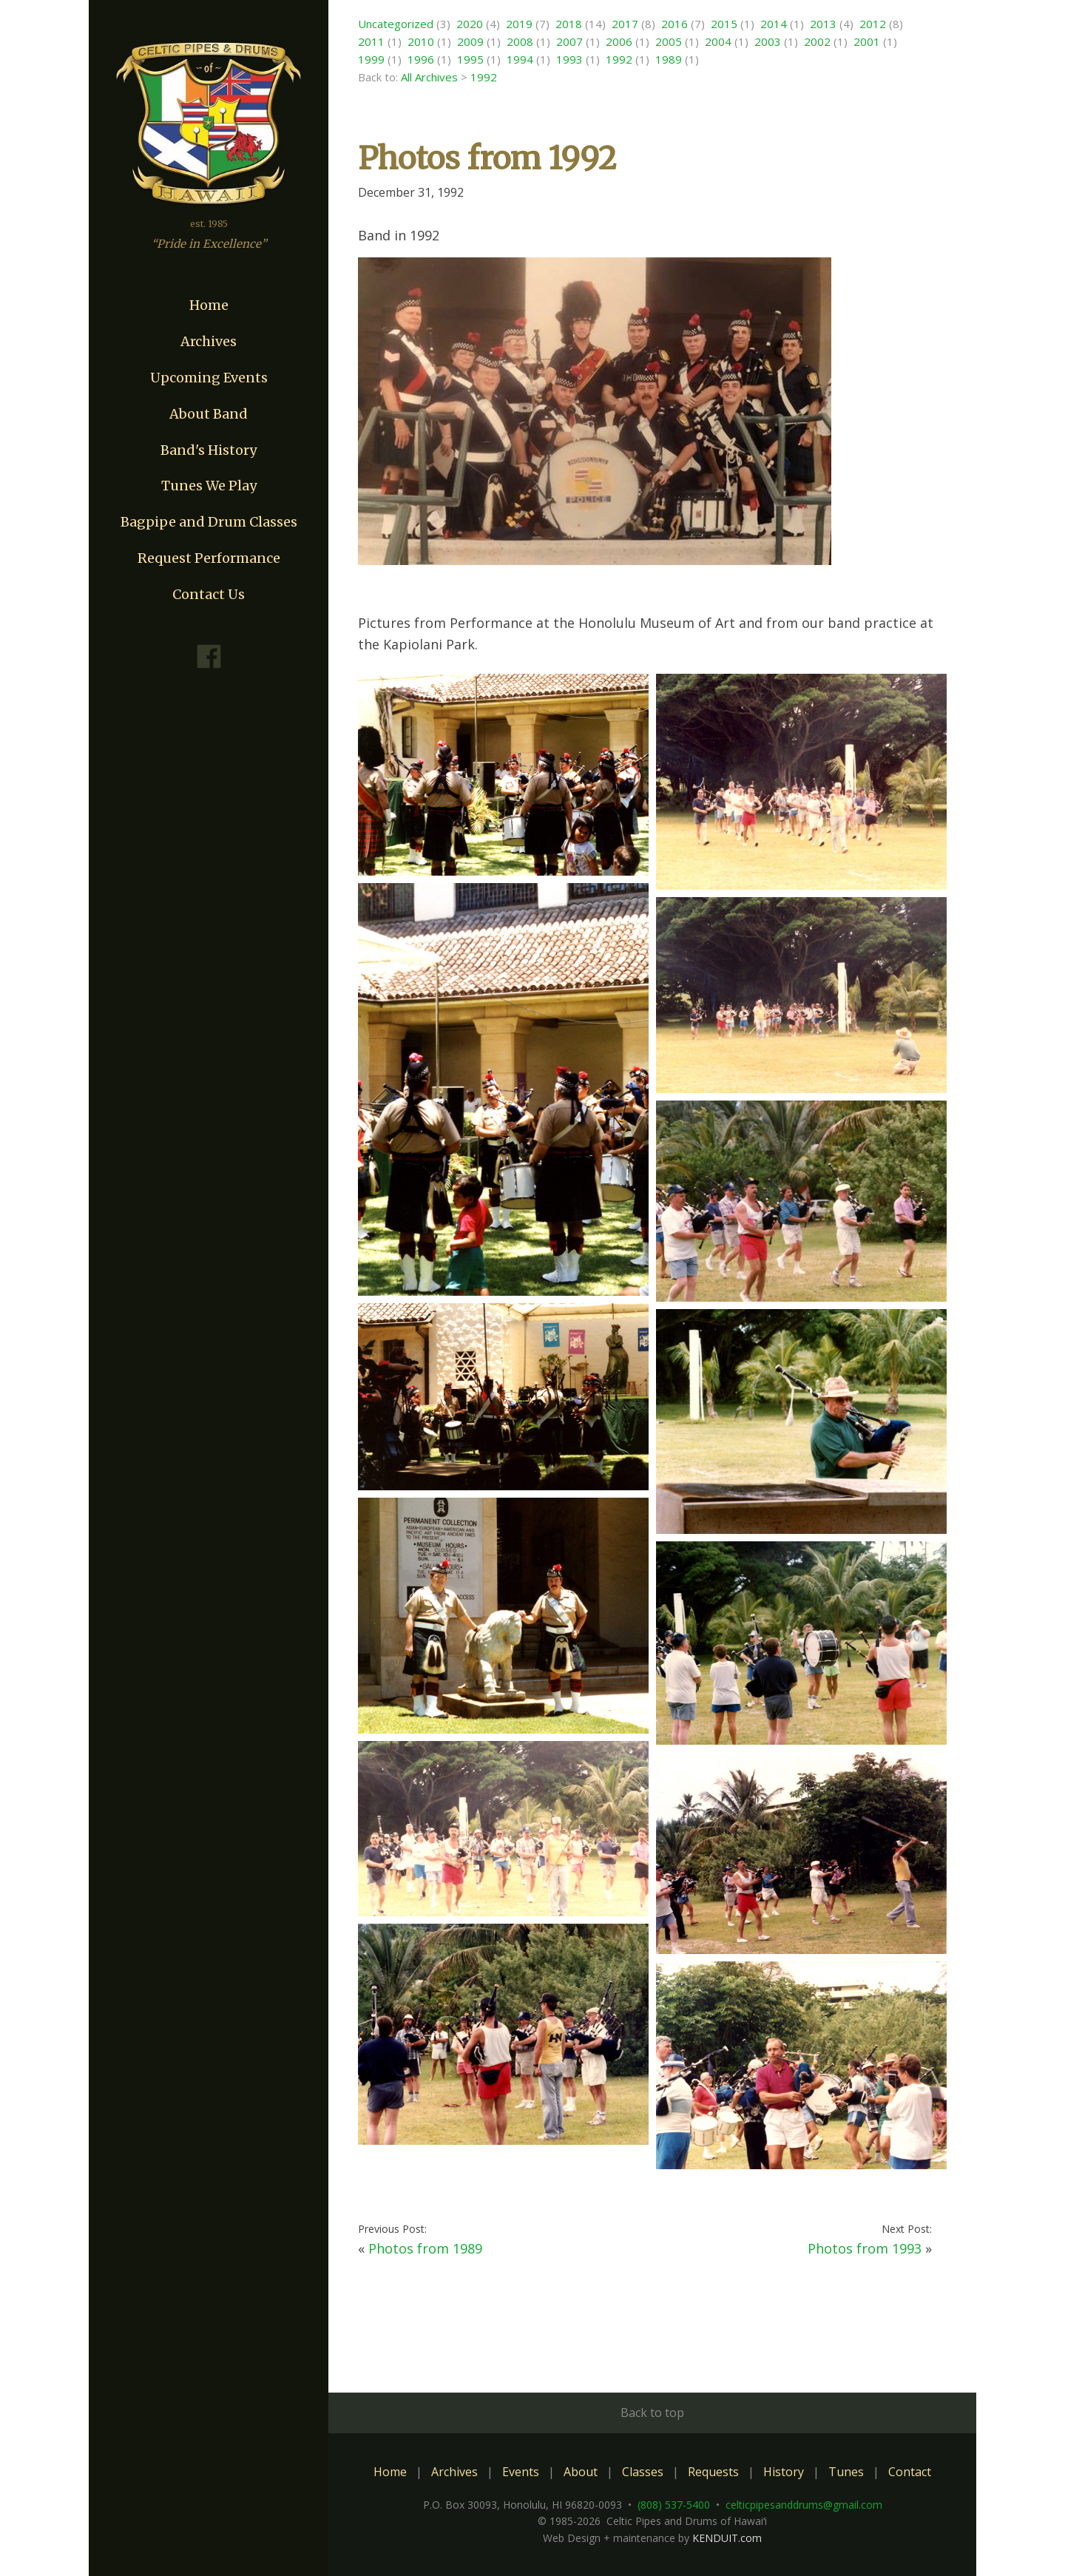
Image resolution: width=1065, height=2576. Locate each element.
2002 (817, 41)
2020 (469, 23)
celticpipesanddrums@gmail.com (804, 2505)
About (581, 2472)
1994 (520, 59)
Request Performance (209, 558)
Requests (713, 2472)
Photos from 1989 (425, 2248)
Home (209, 305)
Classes (642, 2472)
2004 (718, 41)
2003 (767, 41)
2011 (371, 41)
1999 (371, 59)
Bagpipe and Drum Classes (209, 521)
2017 (625, 23)
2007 (569, 41)
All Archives (429, 77)
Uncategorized (395, 23)
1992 (619, 59)
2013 (823, 23)
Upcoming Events (209, 377)
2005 (668, 41)
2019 (519, 23)
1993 (569, 59)
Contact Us (208, 594)
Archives (208, 341)
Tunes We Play (209, 485)
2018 (568, 23)
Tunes (846, 2472)
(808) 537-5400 (674, 2505)
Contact (909, 2472)
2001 (866, 41)
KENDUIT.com (727, 2538)
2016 (674, 23)
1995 (470, 59)
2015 (724, 23)
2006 (619, 41)
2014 (773, 23)
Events (520, 2472)
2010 (421, 41)
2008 (520, 41)
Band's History (208, 450)
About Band (208, 413)
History (783, 2472)
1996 (421, 59)
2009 (470, 41)
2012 (872, 23)
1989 (668, 59)
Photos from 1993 (865, 2248)
